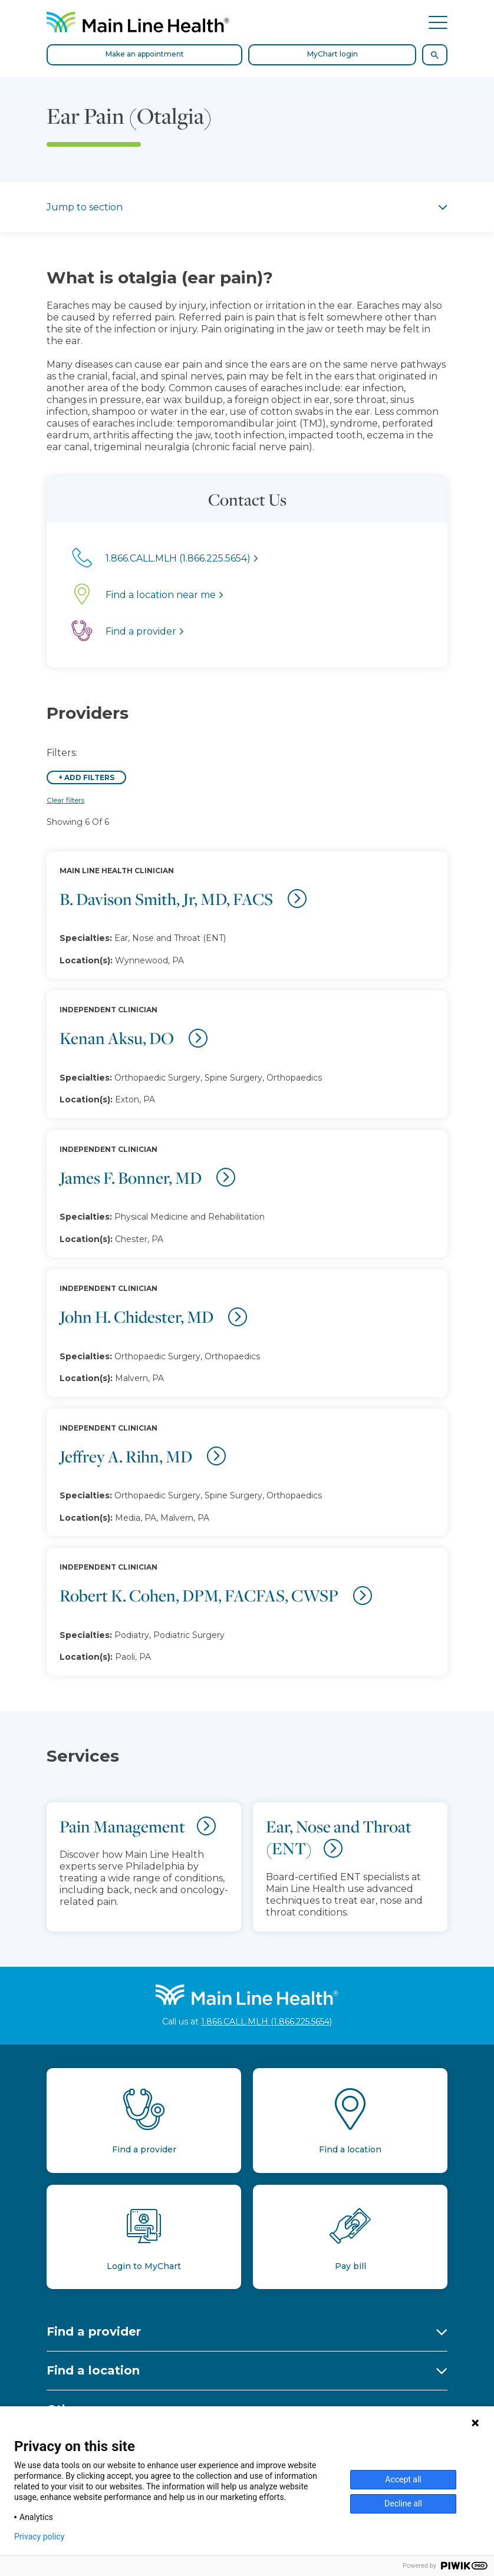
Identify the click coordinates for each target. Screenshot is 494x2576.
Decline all (403, 2503)
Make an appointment (145, 53)
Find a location (93, 2370)
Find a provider (94, 2331)
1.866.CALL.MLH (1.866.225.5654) (266, 2021)
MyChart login (332, 53)
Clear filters (65, 799)
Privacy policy (39, 2536)
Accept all (403, 2479)
